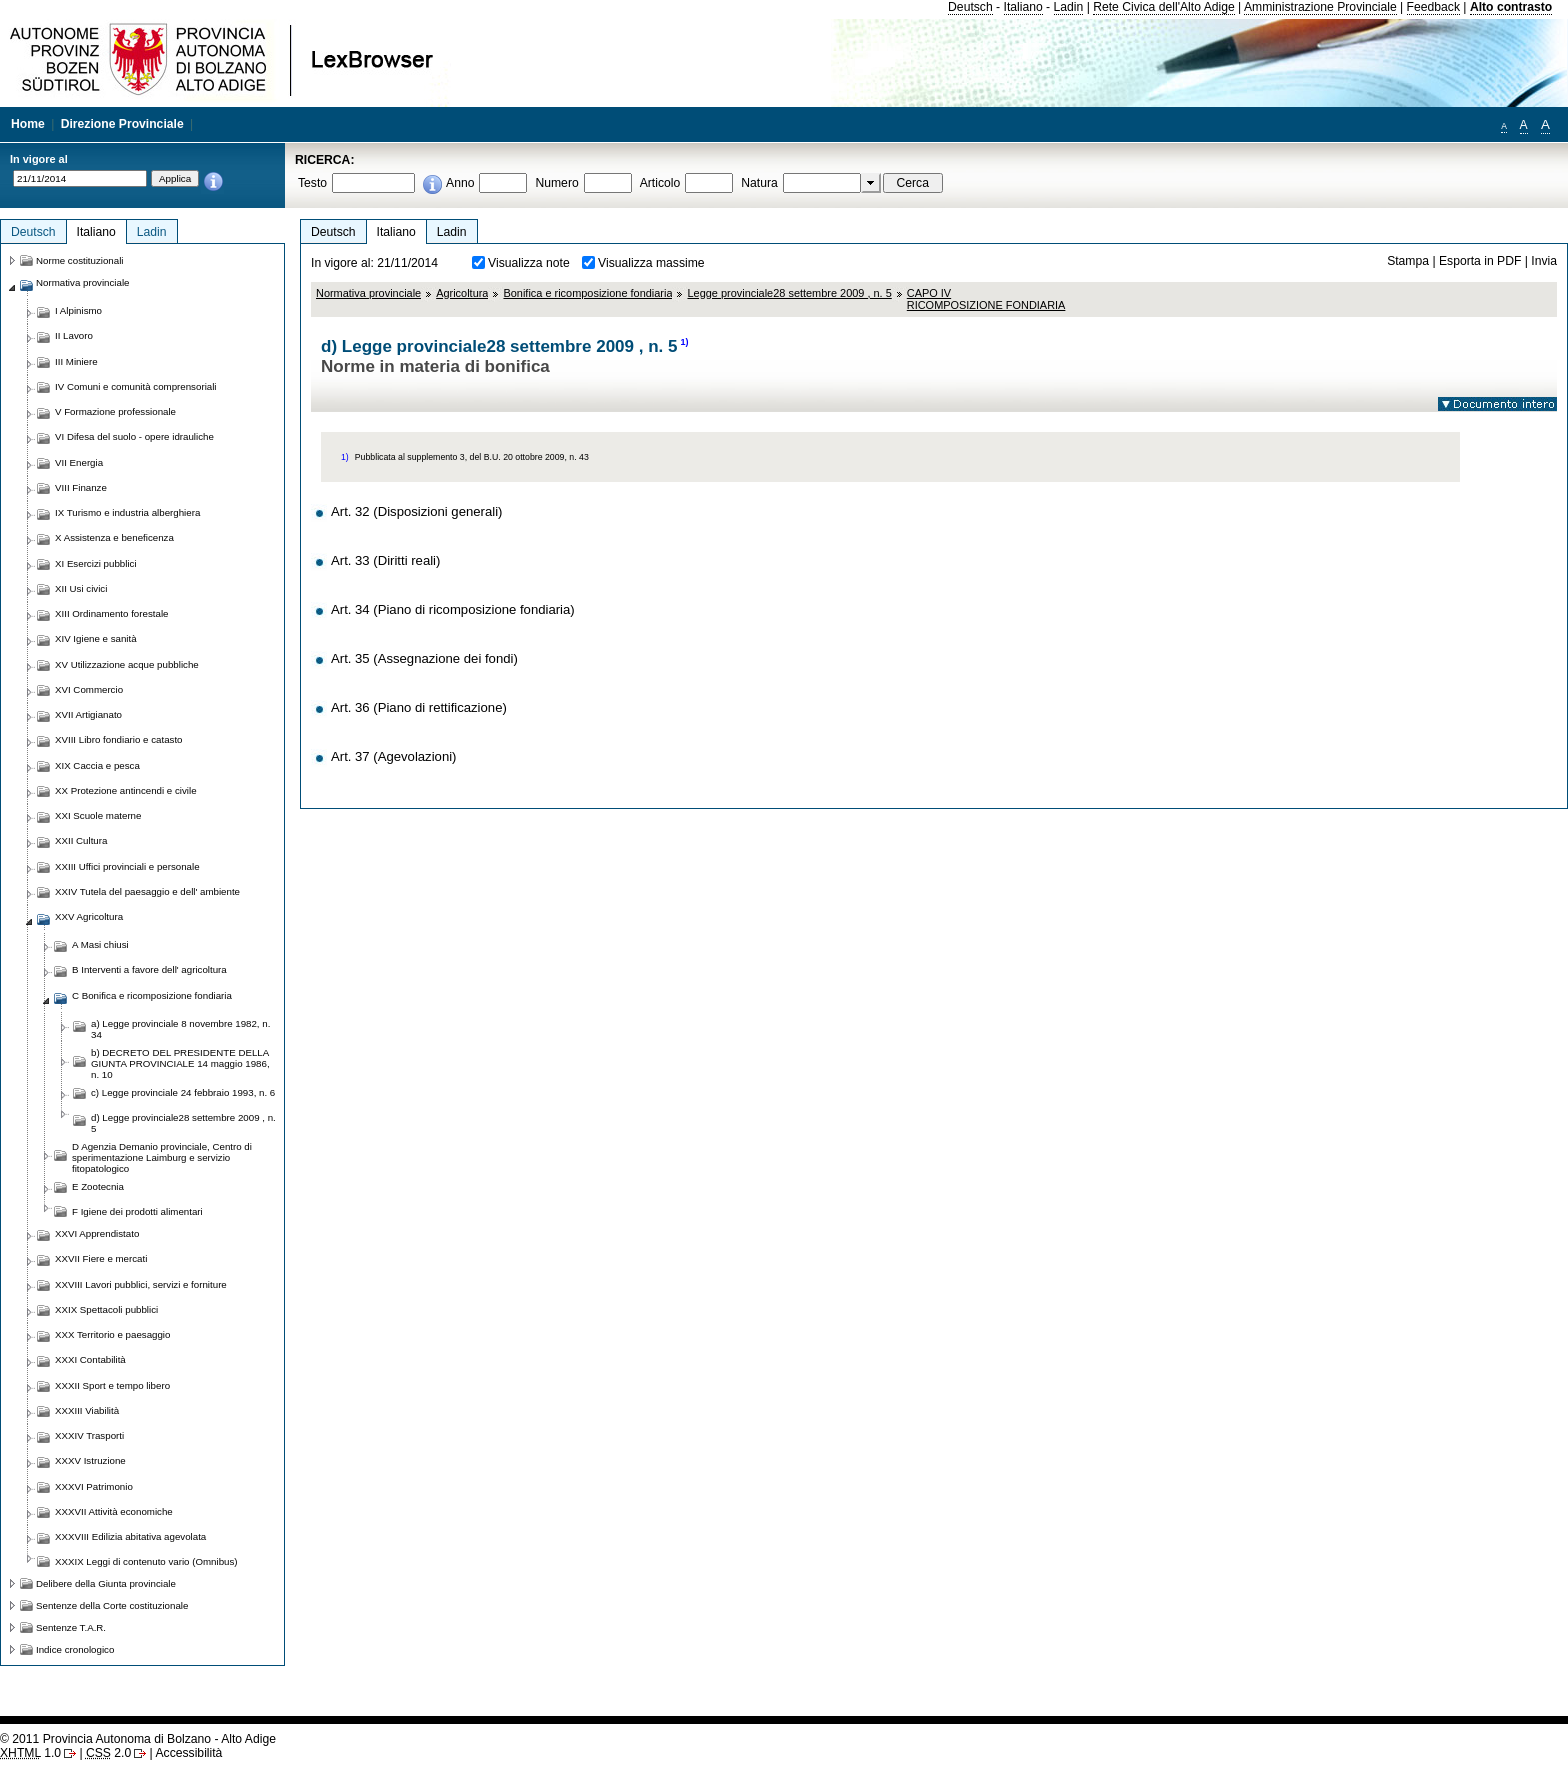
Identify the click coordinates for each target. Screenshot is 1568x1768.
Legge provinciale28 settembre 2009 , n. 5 (789, 293)
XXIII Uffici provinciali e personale (127, 866)
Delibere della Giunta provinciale (106, 1583)
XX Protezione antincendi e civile (126, 790)
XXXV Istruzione (90, 1460)
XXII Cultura (81, 840)
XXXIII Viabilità (87, 1410)
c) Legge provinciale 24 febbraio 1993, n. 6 (183, 1092)
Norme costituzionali (80, 260)
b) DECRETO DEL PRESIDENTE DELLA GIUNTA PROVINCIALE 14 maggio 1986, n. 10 (180, 1063)
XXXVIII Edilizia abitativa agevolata (130, 1536)
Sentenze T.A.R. (71, 1627)
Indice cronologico (75, 1649)
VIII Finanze (81, 487)
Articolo (660, 183)
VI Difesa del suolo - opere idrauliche (134, 436)
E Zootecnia (98, 1186)
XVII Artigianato (88, 714)
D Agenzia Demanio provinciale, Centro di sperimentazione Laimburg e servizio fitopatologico (162, 1157)
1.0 (30, 1753)
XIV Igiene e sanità (96, 638)
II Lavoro (74, 335)
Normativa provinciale (368, 293)
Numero (556, 183)
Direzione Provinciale (122, 124)
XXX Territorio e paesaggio (112, 1334)
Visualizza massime (651, 263)
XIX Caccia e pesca (97, 765)
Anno (460, 183)
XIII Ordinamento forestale (111, 613)
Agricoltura (462, 293)
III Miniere (76, 361)
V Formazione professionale (115, 411)
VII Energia (79, 462)
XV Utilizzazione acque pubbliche (127, 664)
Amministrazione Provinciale (1320, 7)
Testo (312, 183)
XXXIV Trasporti (89, 1435)
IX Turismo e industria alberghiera (127, 512)
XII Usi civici (81, 588)
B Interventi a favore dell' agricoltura (149, 969)
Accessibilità (188, 1753)
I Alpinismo (78, 310)
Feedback (1433, 7)
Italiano (1023, 7)
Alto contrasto (1511, 7)
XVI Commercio (89, 689)
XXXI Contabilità (90, 1359)
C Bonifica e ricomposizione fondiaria (152, 995)
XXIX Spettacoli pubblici (106, 1309)
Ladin (1069, 7)
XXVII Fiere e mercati (101, 1258)
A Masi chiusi (100, 944)
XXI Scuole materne (98, 815)
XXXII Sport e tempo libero (112, 1385)
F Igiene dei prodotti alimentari (137, 1211)
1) (685, 342)
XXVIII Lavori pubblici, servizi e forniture (141, 1284)
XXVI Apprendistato (97, 1233)
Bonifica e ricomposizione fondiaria (587, 293)
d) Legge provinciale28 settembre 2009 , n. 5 (183, 1123)
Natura (759, 183)
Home (28, 124)
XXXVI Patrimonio (94, 1486)
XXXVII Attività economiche (114, 1511)
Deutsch (970, 7)
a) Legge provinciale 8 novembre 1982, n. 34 (180, 1029)
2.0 (108, 1753)
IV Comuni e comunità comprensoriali (136, 386)
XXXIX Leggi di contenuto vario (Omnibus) (146, 1561)
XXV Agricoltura (89, 916)
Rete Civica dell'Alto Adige (1164, 7)
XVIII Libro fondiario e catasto (119, 739)
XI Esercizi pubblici (96, 563)
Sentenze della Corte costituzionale (112, 1605)
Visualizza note (529, 263)
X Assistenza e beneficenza (114, 537)
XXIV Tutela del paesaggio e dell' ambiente (147, 891)
